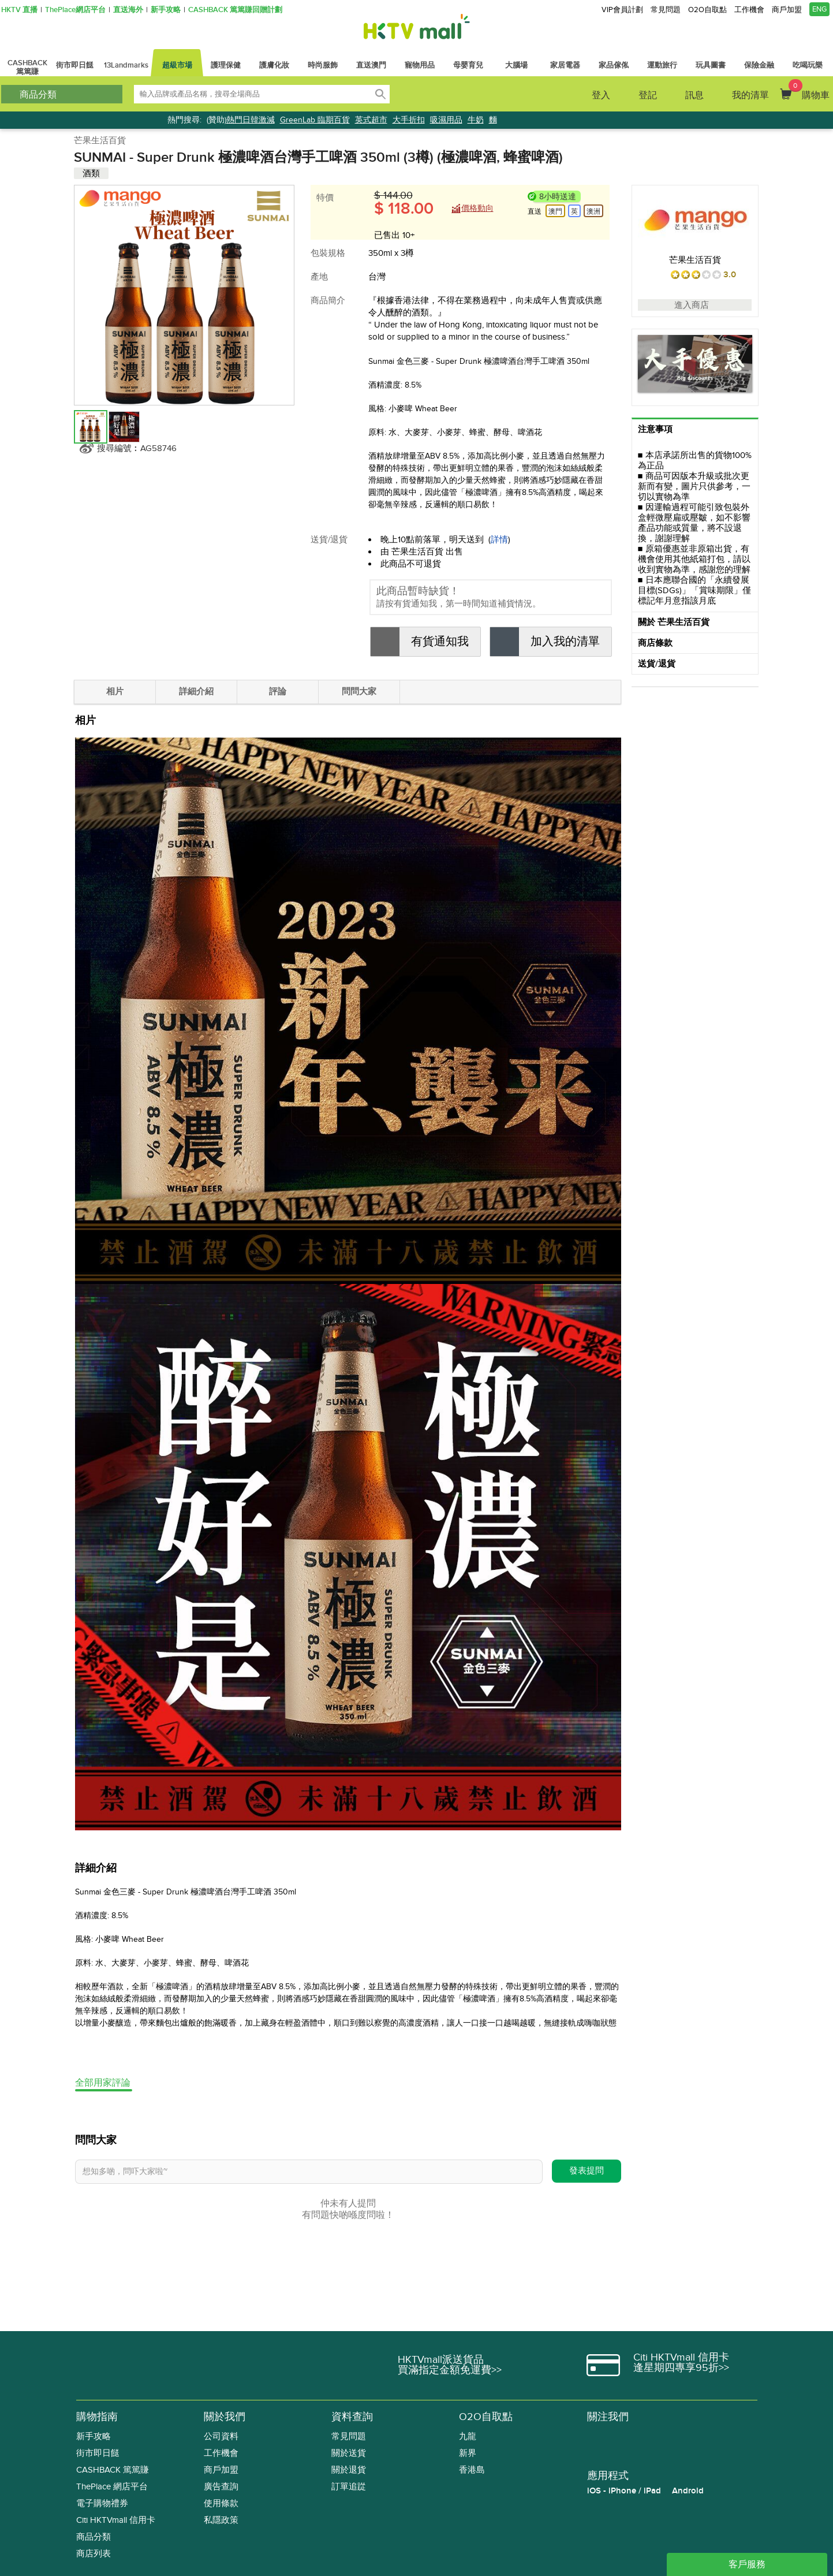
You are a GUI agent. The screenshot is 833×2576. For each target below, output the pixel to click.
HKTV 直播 (19, 10)
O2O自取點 (707, 10)
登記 (647, 95)
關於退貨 (348, 2470)
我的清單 (750, 95)
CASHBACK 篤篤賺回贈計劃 (235, 10)
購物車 (809, 90)
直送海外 (128, 10)
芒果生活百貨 (100, 140)
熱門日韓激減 (250, 120)
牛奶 (476, 120)
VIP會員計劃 (622, 10)
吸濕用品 (446, 120)
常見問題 (666, 10)
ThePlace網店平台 (75, 10)
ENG (819, 9)
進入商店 (694, 305)
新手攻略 (166, 10)
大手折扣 (409, 120)
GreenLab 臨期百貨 (315, 120)
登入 (601, 95)
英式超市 (371, 120)
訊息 (694, 95)
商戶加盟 (787, 10)
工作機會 (749, 10)
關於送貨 (348, 2453)
